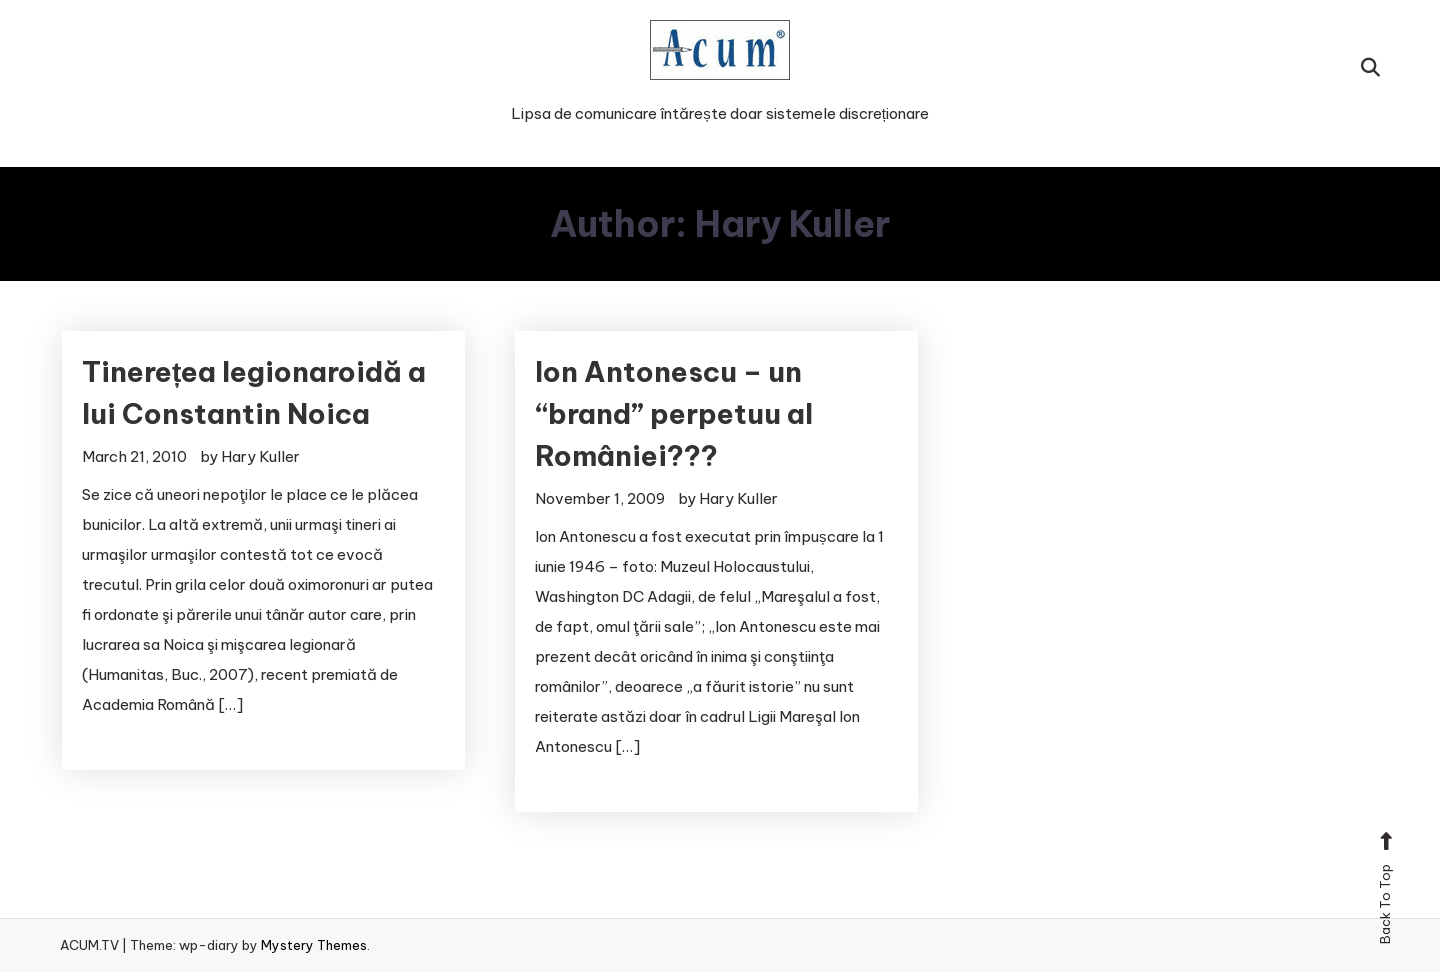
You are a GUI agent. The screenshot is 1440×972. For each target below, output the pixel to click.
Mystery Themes (314, 945)
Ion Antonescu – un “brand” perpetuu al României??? (674, 413)
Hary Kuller (260, 456)
